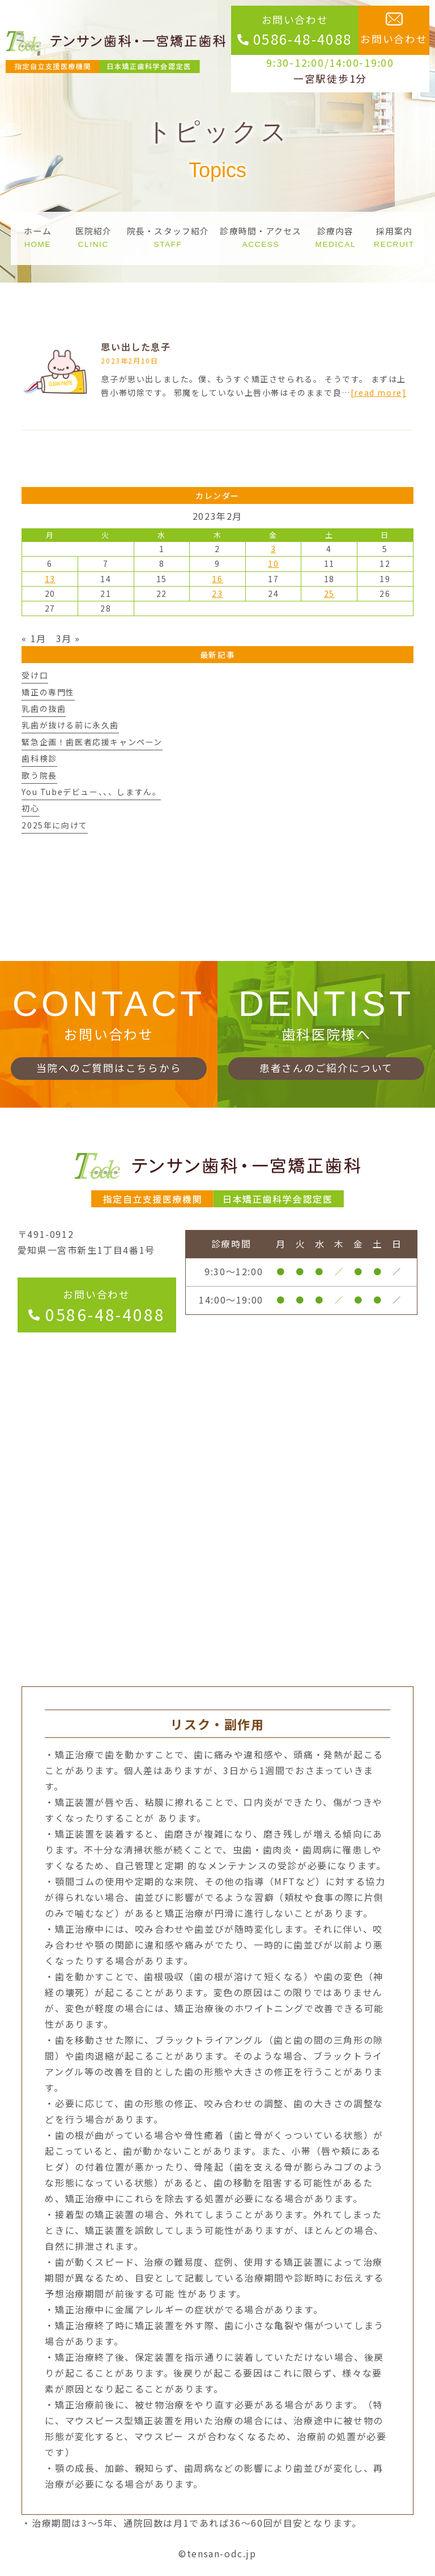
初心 (30, 808)
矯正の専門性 (48, 692)
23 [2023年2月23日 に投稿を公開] (217, 593)
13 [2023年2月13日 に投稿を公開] (50, 578)
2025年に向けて (54, 825)
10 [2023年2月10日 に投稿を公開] (273, 563)
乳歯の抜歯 (44, 708)
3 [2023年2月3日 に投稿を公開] (273, 548)
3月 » (68, 638)
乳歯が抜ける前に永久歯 (70, 724)
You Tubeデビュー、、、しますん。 (91, 791)
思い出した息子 (135, 346)
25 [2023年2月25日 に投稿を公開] (329, 593)
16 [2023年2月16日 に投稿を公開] (217, 578)
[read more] (379, 392)
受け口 (35, 675)
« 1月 (34, 638)
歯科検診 (39, 758)
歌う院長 (39, 775)
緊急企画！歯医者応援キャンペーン (92, 741)
